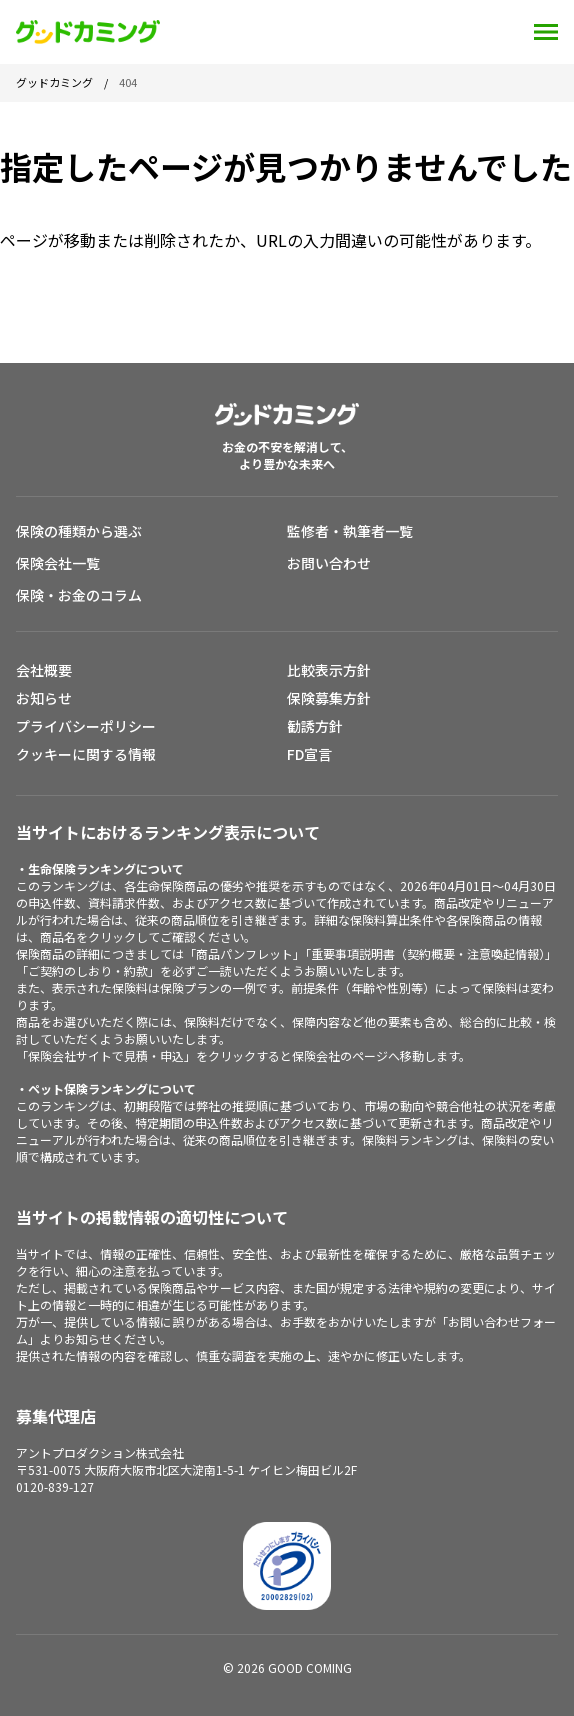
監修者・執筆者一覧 (350, 531)
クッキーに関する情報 (86, 754)
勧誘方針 (315, 726)
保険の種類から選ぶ (79, 531)
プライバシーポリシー (86, 726)
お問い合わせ (329, 563)
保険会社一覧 (58, 563)
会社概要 (44, 670)
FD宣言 (309, 754)
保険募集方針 (329, 698)
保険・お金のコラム (79, 595)
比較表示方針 (329, 670)
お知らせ (44, 698)
